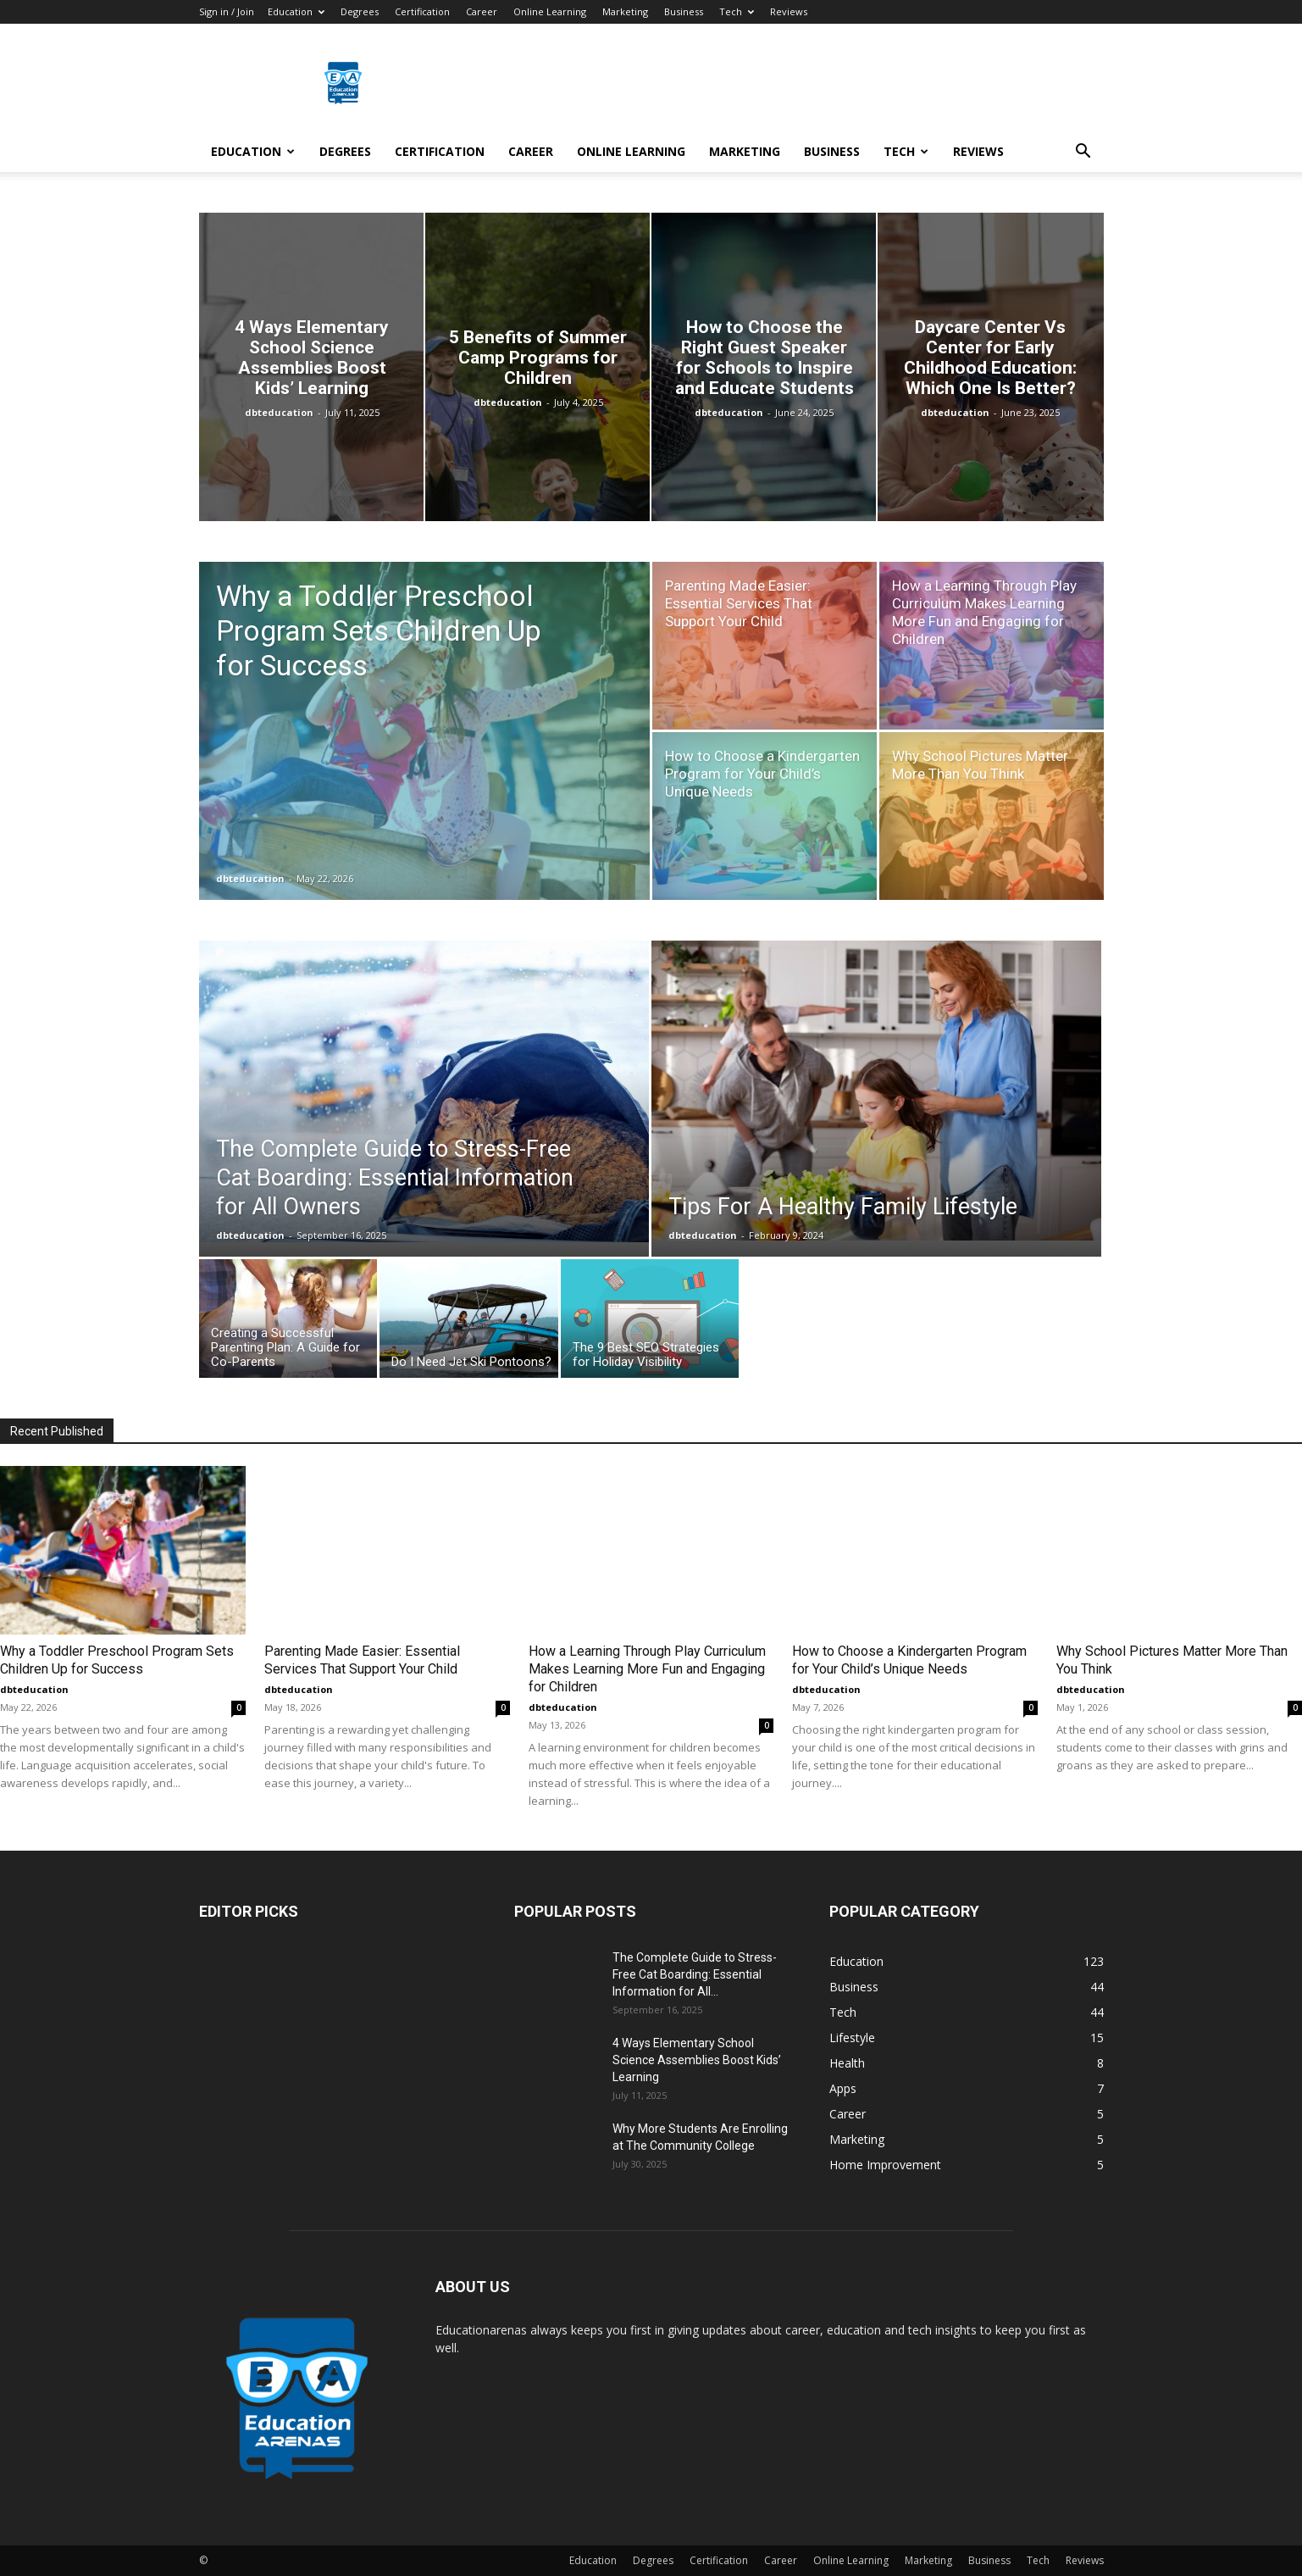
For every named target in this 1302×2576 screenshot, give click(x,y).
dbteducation (279, 412)
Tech (736, 11)
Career (481, 11)
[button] (1083, 153)
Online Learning (549, 11)
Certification (422, 11)
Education (296, 11)
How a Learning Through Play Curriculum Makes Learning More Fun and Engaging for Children (647, 1669)
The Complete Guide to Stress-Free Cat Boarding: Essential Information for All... (694, 1974)
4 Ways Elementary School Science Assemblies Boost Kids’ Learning (696, 2060)
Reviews (788, 11)
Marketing (625, 11)
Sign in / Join (226, 11)
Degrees (360, 11)
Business (683, 11)
